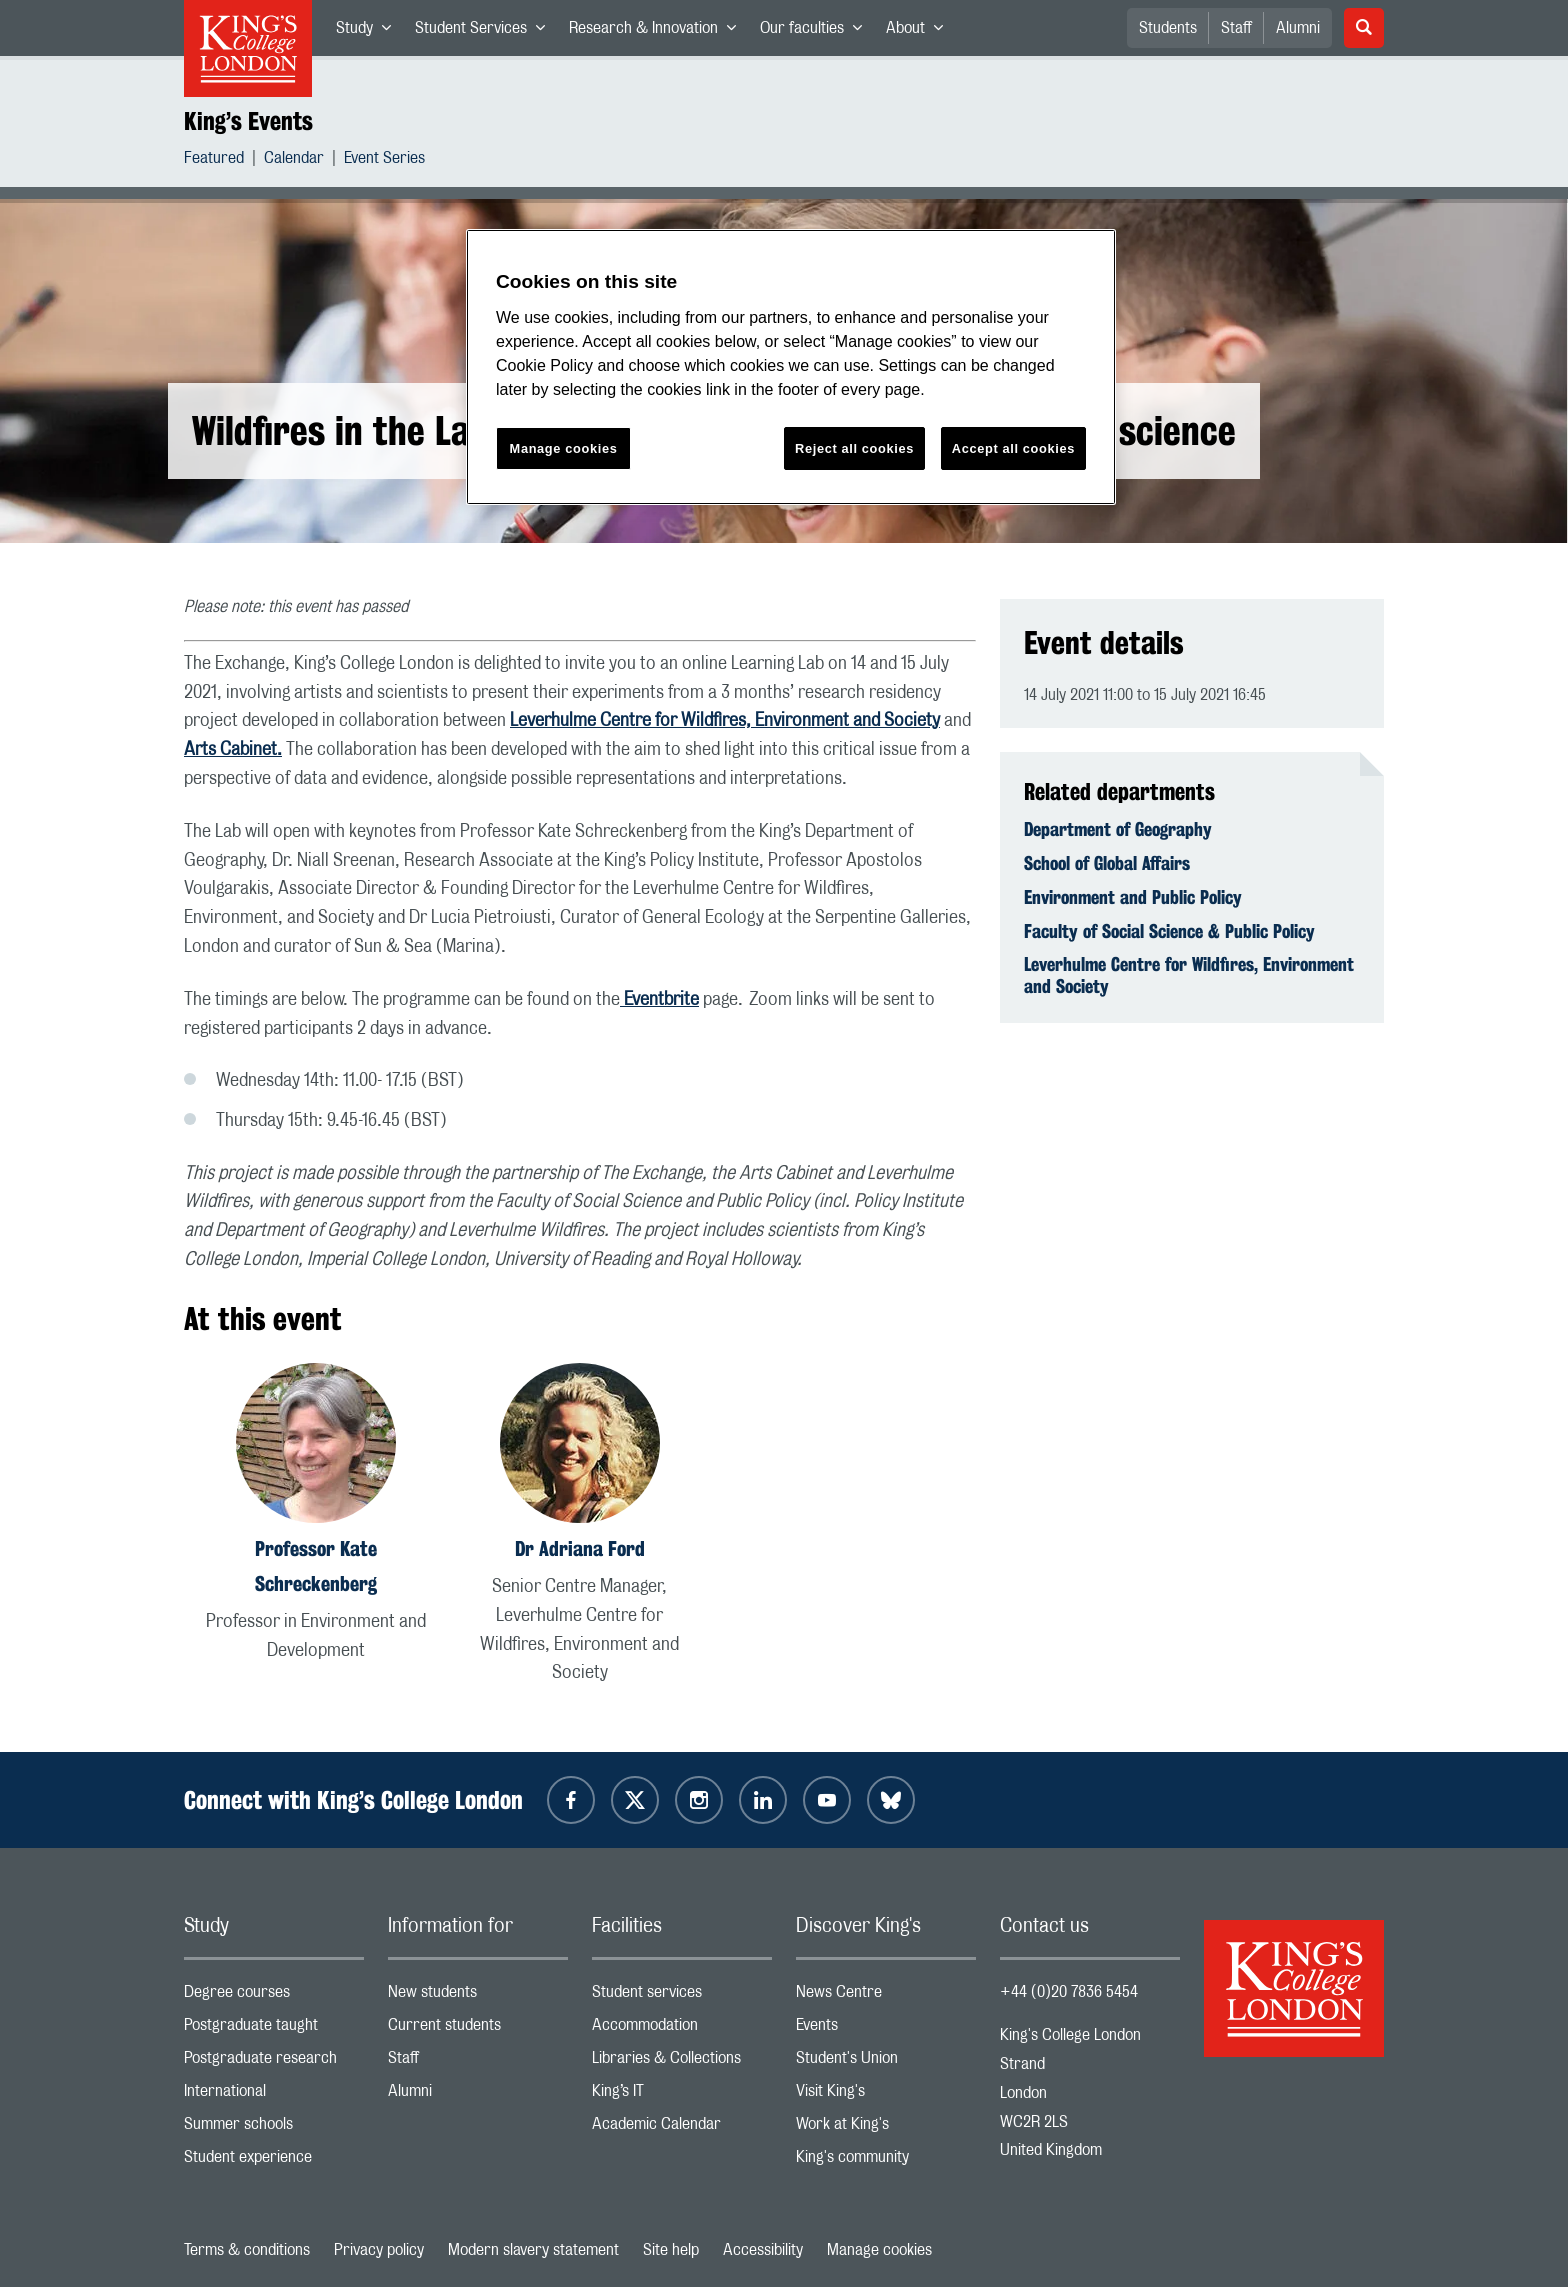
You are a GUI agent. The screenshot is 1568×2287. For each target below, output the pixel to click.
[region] (791, 367)
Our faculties (817, 32)
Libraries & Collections (682, 2062)
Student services (682, 1996)
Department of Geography (1118, 829)
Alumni (1298, 28)
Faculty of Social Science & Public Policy (1169, 931)
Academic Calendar (682, 2128)
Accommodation (682, 2029)
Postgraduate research (274, 2062)
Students (1168, 28)
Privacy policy (379, 2250)
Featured (214, 160)
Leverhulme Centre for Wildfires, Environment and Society (725, 721)
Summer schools (274, 2128)
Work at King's (886, 2128)
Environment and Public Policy (1133, 897)
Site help (671, 2250)
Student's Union (886, 2062)
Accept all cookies (1013, 448)
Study (369, 32)
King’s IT (682, 2095)
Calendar (294, 160)
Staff (1236, 28)
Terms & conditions (247, 2250)
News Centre (886, 1996)
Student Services (486, 32)
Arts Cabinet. (233, 750)
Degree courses (274, 1996)
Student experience (274, 2161)
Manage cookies (879, 2250)
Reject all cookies (854, 448)
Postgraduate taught (274, 2029)
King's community (886, 2161)
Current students (478, 2029)
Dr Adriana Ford (580, 1548)
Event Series (384, 160)
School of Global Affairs (1107, 863)
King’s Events (248, 121)
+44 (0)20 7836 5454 (1069, 1992)
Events (886, 2029)
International (274, 2095)
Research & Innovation (658, 32)
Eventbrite (659, 1000)
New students (478, 1996)
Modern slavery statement (533, 2250)
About (920, 32)
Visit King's (886, 2095)
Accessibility (763, 2250)
